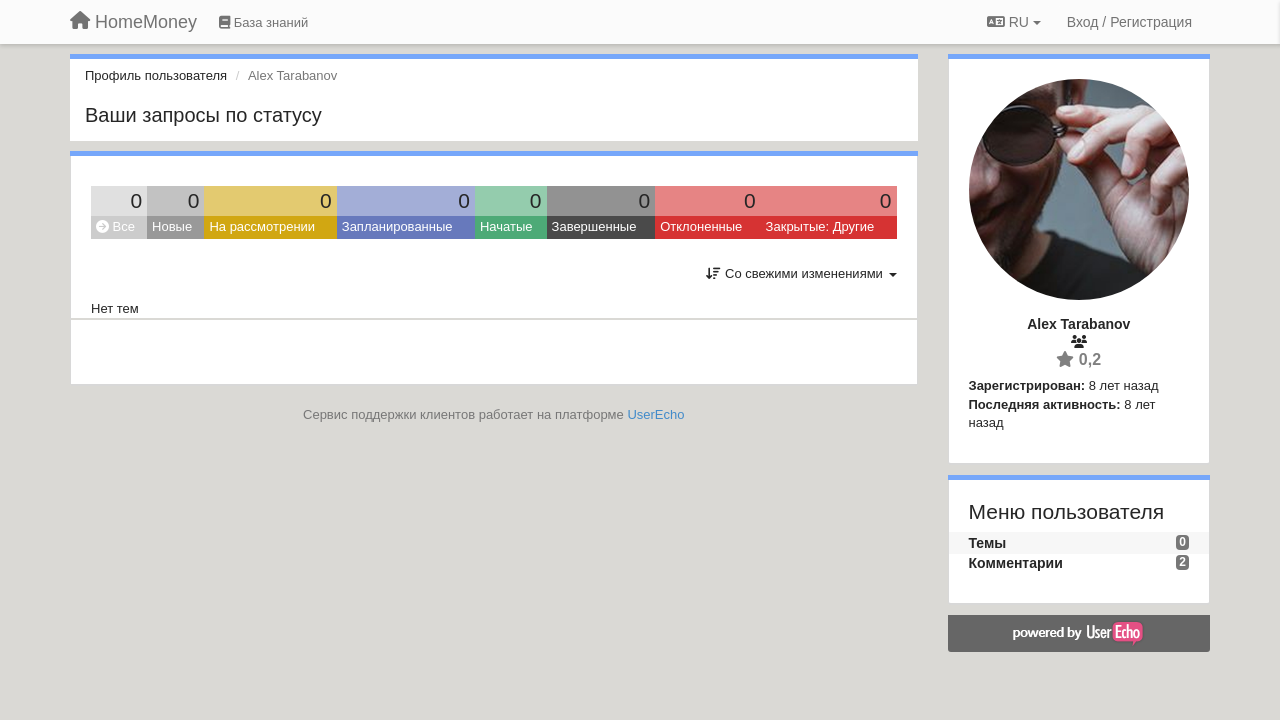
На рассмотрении (262, 226)
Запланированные (397, 226)
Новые (172, 226)
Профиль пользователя (156, 75)
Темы (988, 543)
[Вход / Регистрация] (1129, 22)
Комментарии (1016, 563)
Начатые (506, 226)
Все (115, 226)
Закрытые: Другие (820, 226)
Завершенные (594, 226)
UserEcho (655, 414)
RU (1014, 22)
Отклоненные (701, 226)
